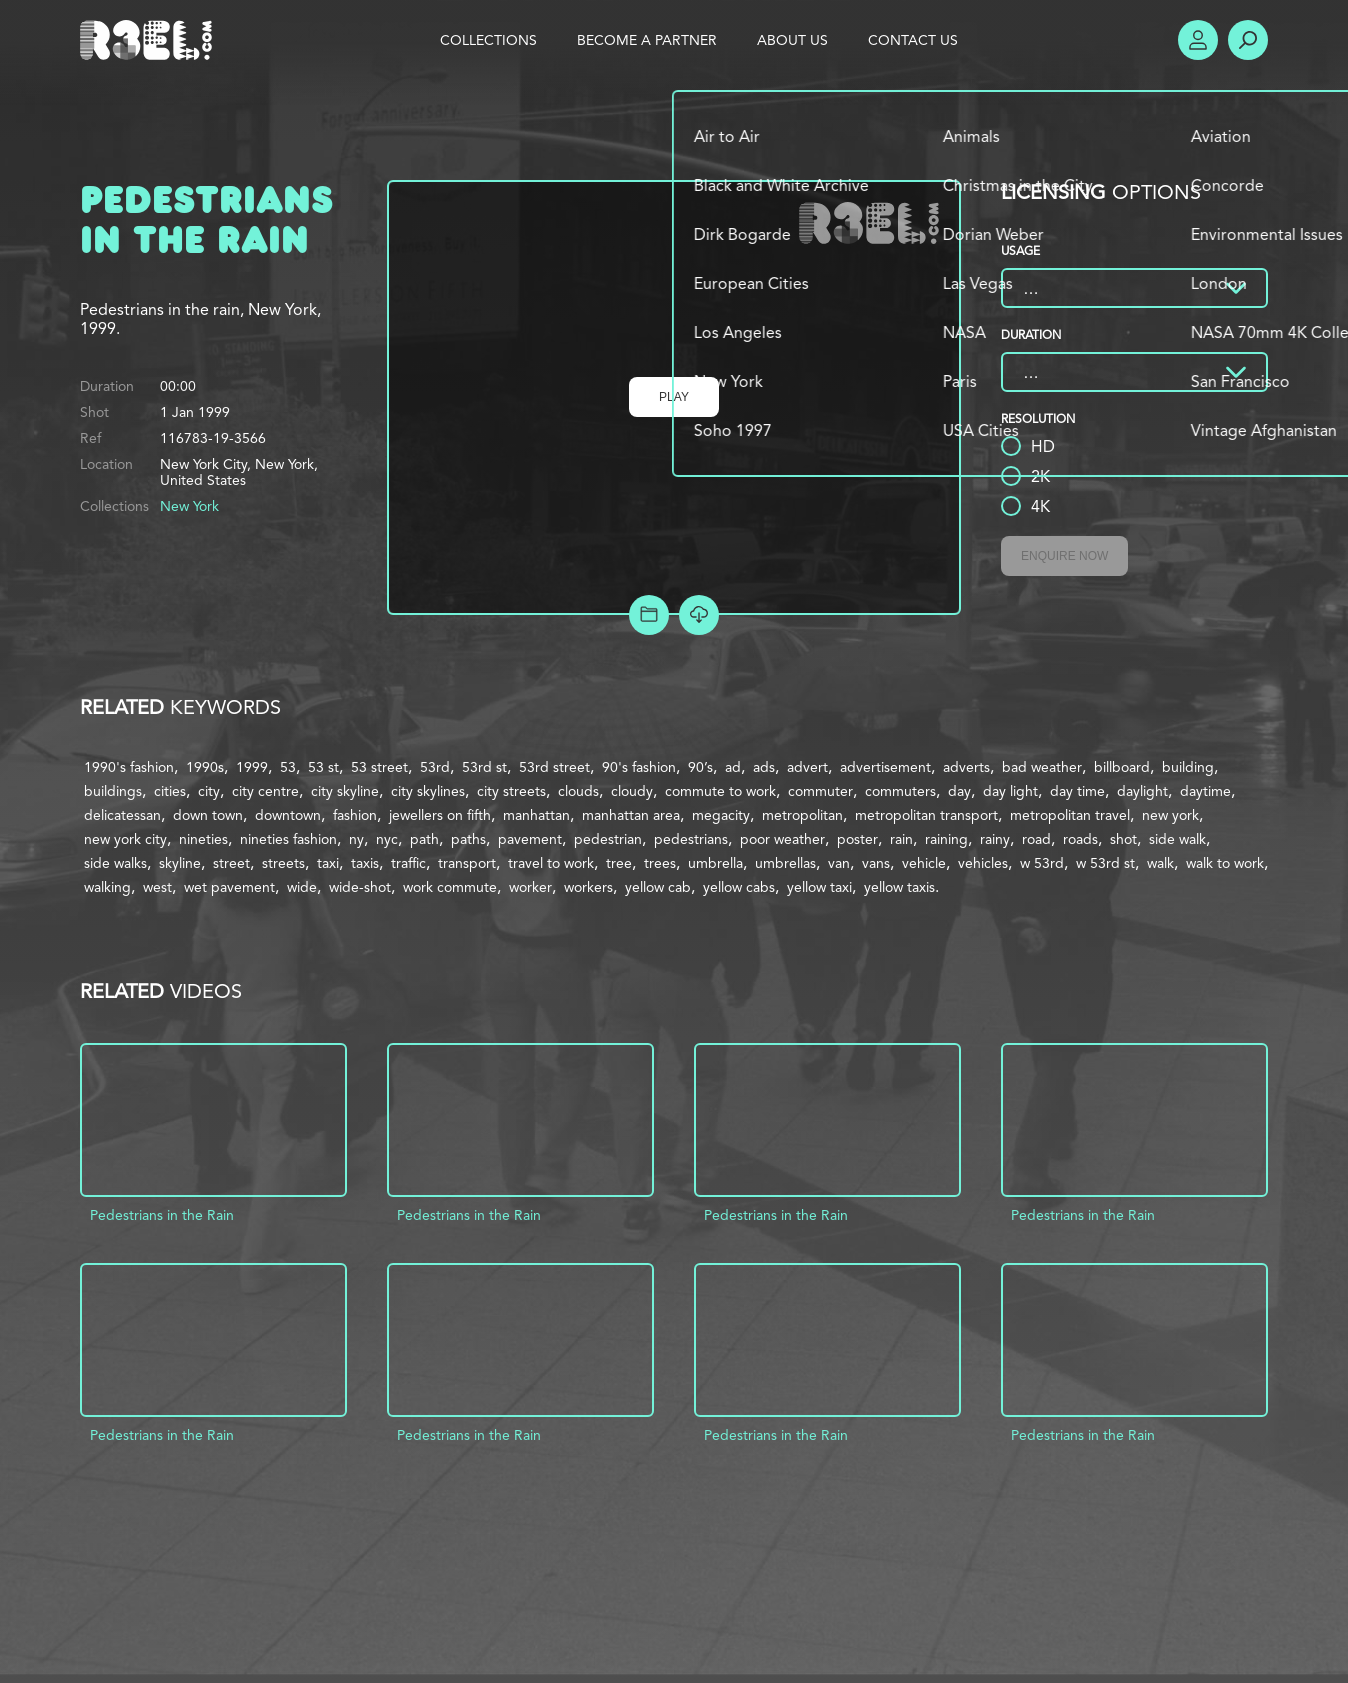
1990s (205, 767)
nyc (387, 839)
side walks (115, 863)
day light (1010, 791)
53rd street (554, 767)
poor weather (782, 839)
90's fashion (639, 767)
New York (189, 506)
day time (1077, 791)
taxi (328, 863)
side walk (1177, 839)
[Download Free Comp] (699, 615)
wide (302, 887)
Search (1248, 40)
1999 (252, 767)
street (231, 863)
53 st (323, 767)
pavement (530, 839)
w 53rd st (1105, 863)
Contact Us (913, 40)
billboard (1122, 767)
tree (619, 863)
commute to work (720, 791)
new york (1170, 815)
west (157, 887)
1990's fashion (129, 767)
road (1036, 839)
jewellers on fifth (440, 815)
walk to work (1225, 863)
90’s (700, 767)
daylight (1142, 791)
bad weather (1042, 767)
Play (674, 397)
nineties (203, 839)
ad (733, 767)
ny (356, 839)
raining (946, 839)
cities (170, 791)
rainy (995, 839)
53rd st (484, 767)
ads (764, 767)
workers (588, 887)
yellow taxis (899, 887)
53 (288, 767)
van (839, 863)
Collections (488, 40)
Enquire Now (1064, 556)
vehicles (983, 863)
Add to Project (649, 615)
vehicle (924, 863)
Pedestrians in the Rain (162, 1215)
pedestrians (691, 839)
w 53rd (1042, 863)
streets (283, 863)
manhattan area (631, 815)
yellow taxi (819, 887)
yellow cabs (739, 887)
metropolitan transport (926, 815)
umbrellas (785, 863)
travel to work (551, 863)
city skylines (428, 791)
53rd (435, 767)
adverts (966, 767)
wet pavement (229, 887)
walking (107, 887)
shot (1123, 839)
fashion (355, 815)
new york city (125, 839)
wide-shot (360, 887)
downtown (288, 815)
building (1188, 767)
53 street (379, 767)
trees (660, 863)
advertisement (885, 767)
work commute (450, 887)
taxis (365, 863)
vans (876, 863)
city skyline (345, 791)
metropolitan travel (1070, 815)
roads (1080, 839)
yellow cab (658, 887)
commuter (820, 791)
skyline (180, 863)
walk (1160, 863)
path (424, 839)
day (959, 791)
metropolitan (802, 815)
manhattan (536, 815)
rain (901, 839)
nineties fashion (288, 839)
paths (468, 839)
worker (530, 887)
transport (467, 863)
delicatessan (122, 815)
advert (807, 767)
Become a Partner (647, 40)
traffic (408, 863)
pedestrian (608, 839)
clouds (578, 791)
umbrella (715, 863)
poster (857, 839)
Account (1198, 40)
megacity (721, 815)
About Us (792, 40)
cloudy (632, 791)
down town (208, 815)
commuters (900, 791)
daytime (1205, 791)
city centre (265, 791)
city (209, 791)
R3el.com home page (150, 40)
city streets (511, 791)
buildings (113, 791)
